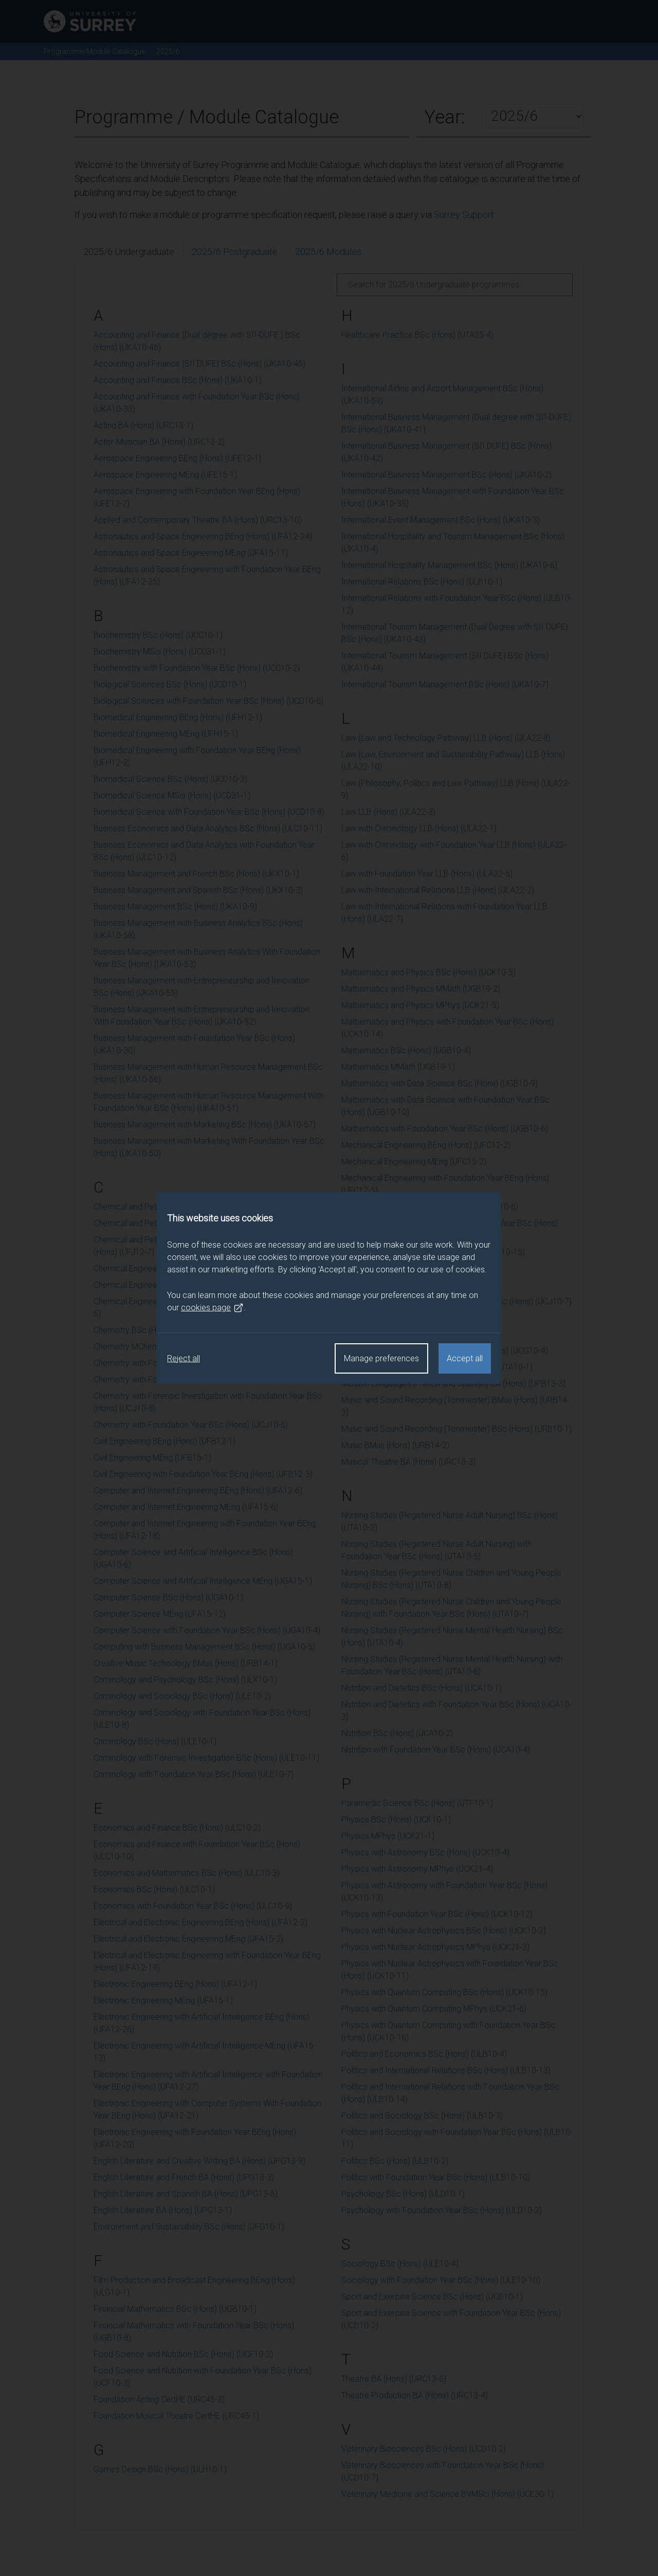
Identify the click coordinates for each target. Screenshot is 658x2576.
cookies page (212, 1308)
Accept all (465, 1358)
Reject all (183, 1358)
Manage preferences (381, 1358)
